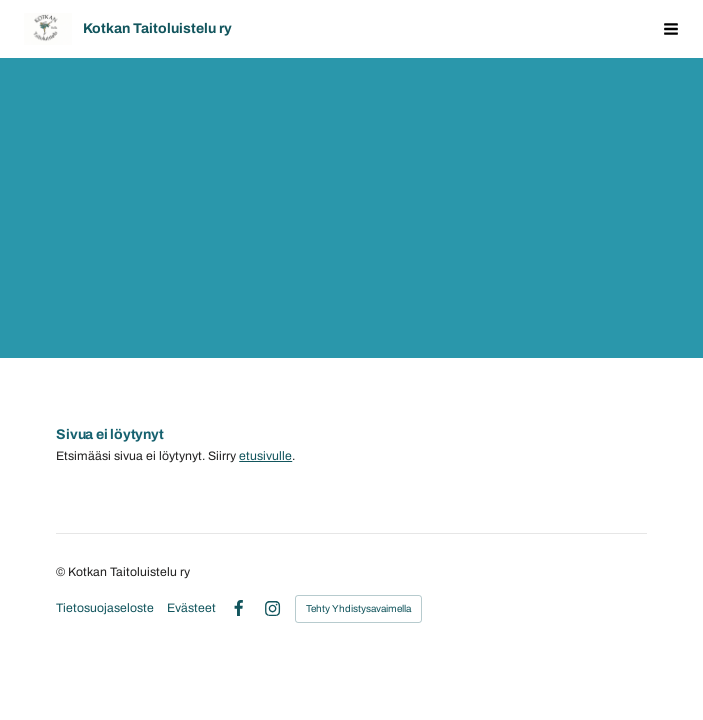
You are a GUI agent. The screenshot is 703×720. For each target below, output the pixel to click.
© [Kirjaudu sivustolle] (62, 572)
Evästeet (191, 608)
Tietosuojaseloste (105, 608)
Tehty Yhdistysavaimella (358, 608)
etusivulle (265, 456)
